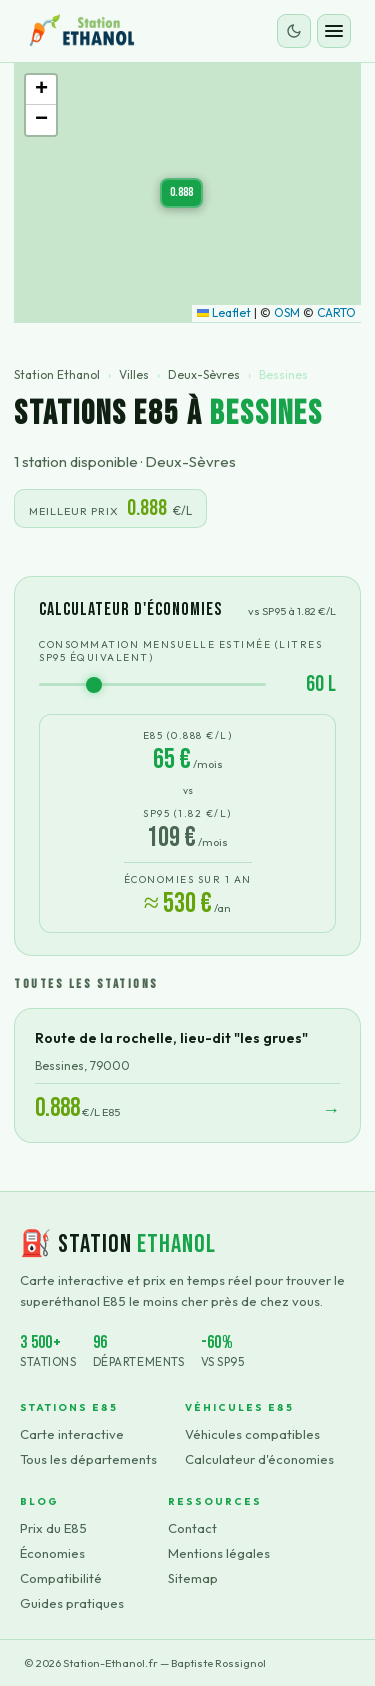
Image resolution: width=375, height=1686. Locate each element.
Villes (134, 374)
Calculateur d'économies (259, 1459)
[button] (181, 193)
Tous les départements (88, 1459)
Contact (192, 1528)
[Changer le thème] (294, 31)
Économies (52, 1553)
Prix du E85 (53, 1528)
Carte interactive (72, 1434)
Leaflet (224, 312)
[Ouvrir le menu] (334, 31)
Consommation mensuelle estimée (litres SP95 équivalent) (180, 651)
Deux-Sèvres (204, 374)
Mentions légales (219, 1553)
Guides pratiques (72, 1603)
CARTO (336, 312)
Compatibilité (61, 1578)
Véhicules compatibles (252, 1434)
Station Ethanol (57, 374)
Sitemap (193, 1578)
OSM (287, 312)
